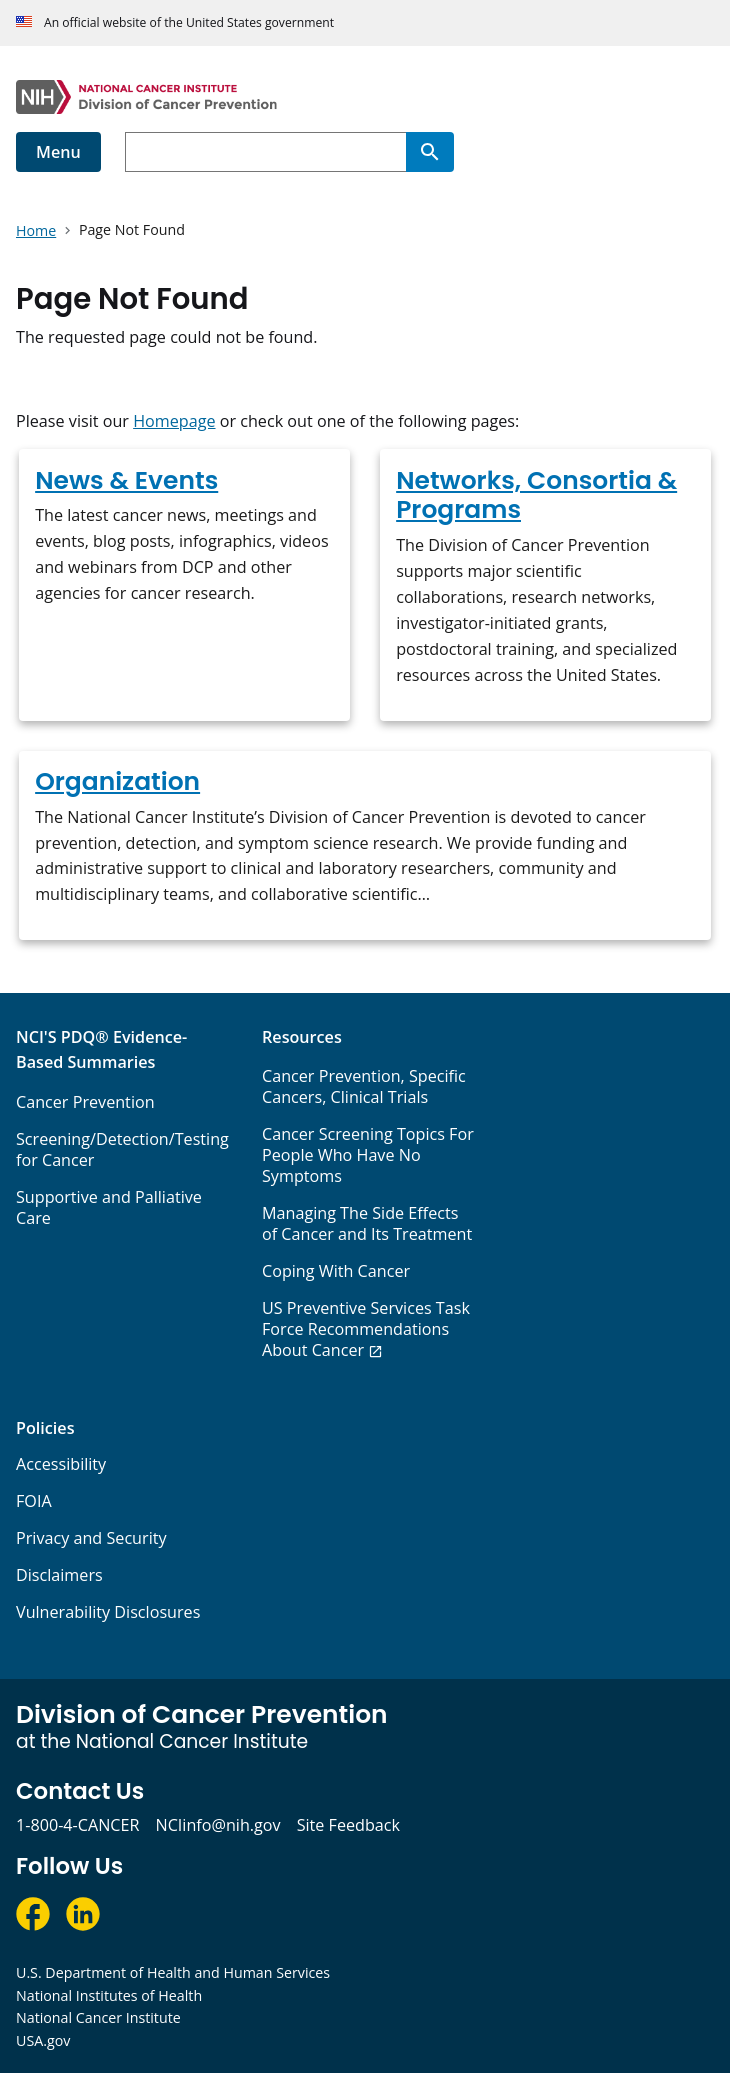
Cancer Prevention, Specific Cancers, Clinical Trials (364, 1086)
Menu (58, 152)
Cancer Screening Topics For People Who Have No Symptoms (368, 1155)
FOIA (34, 1501)
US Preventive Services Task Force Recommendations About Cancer (366, 1329)
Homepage (174, 421)
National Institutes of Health (109, 1995)
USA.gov (43, 2040)
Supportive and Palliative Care (109, 1207)
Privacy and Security (91, 1538)
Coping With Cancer (336, 1271)
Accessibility (61, 1464)
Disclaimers (59, 1575)
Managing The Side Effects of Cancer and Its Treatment (367, 1223)
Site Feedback (348, 1825)
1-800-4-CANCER (77, 1825)
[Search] (430, 152)
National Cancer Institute (98, 2017)
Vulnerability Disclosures (108, 1612)
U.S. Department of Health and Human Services (173, 1972)
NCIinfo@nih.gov (217, 1825)
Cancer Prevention (85, 1102)
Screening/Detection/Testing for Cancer (122, 1149)
